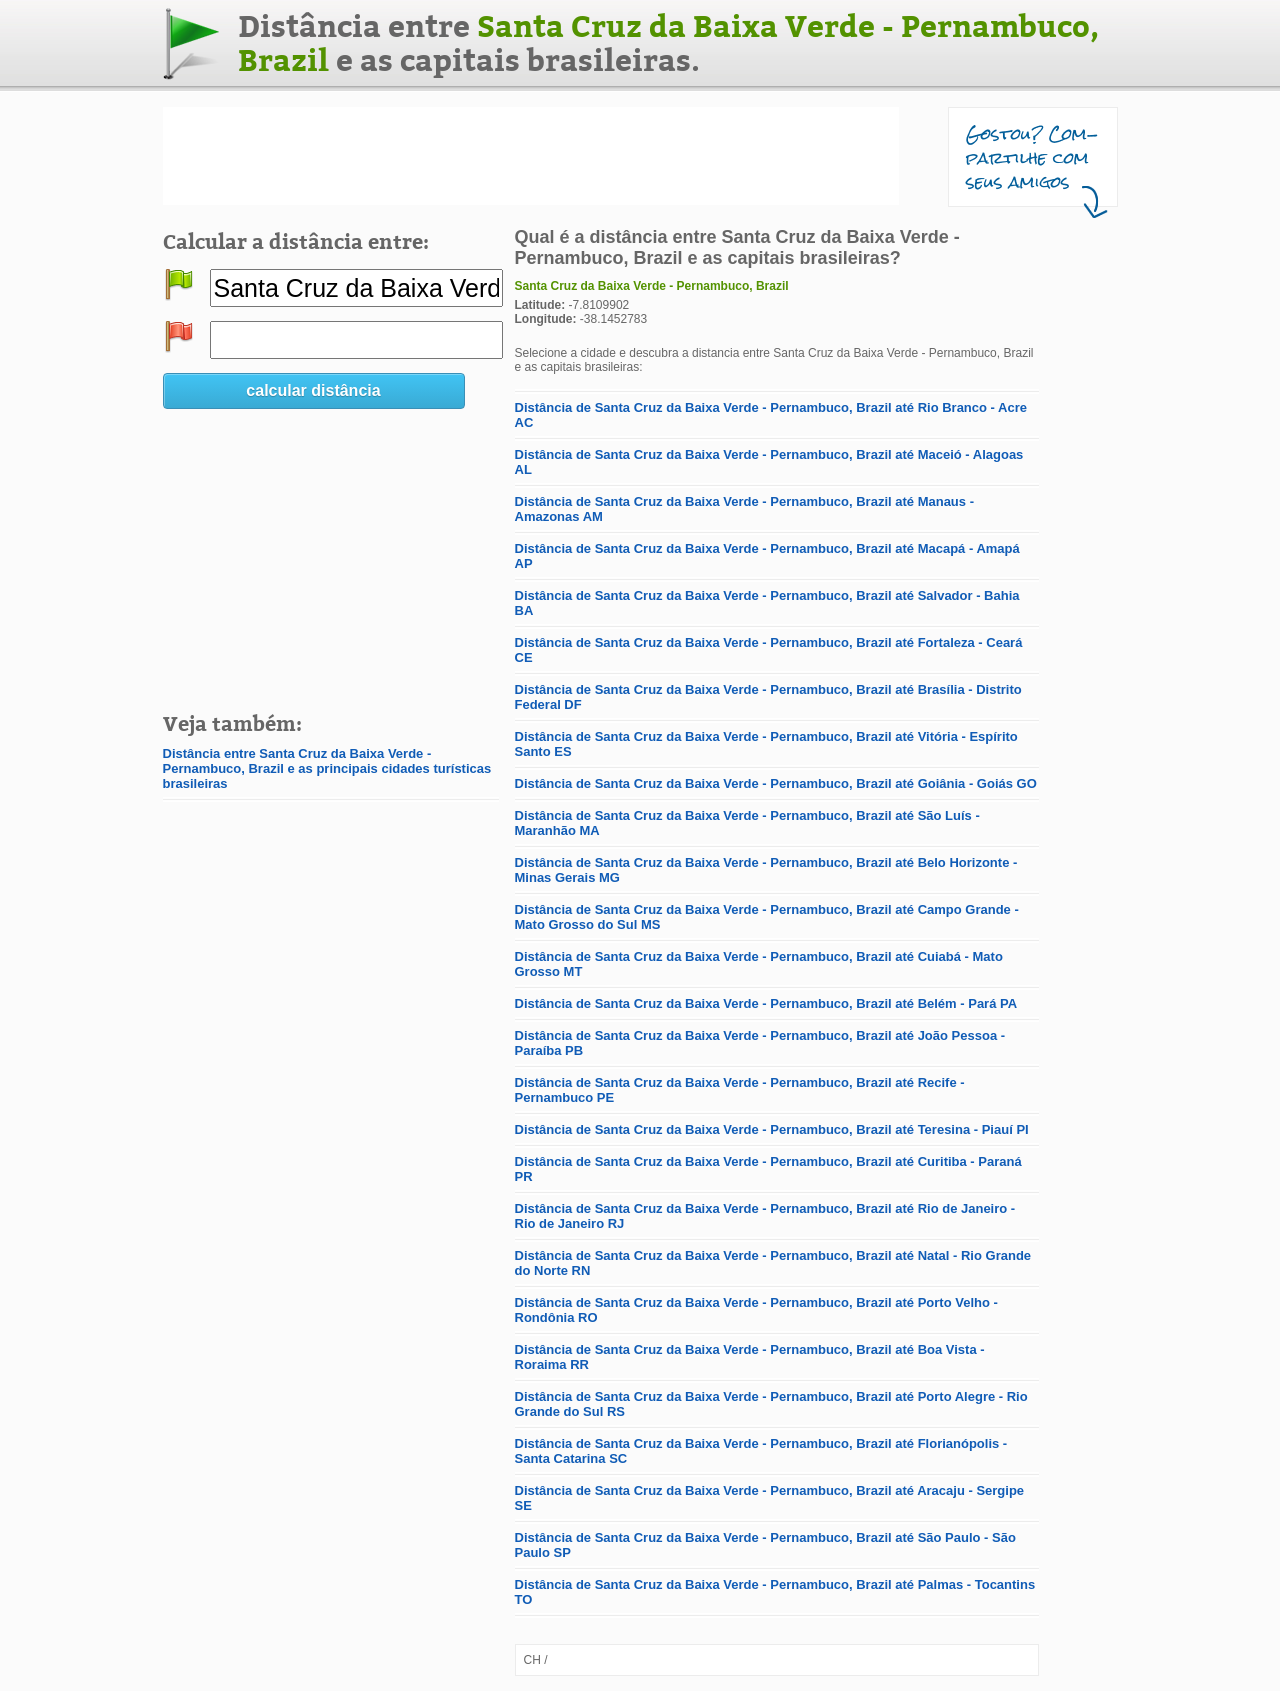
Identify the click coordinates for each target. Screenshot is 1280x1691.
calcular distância (313, 390)
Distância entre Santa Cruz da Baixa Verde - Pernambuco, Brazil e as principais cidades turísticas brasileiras (327, 768)
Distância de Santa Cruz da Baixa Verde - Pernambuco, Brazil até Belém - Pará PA (766, 1003)
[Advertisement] (531, 156)
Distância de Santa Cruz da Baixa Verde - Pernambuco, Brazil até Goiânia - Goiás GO (776, 783)
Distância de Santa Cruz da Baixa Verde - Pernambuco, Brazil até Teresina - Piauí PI (772, 1129)
